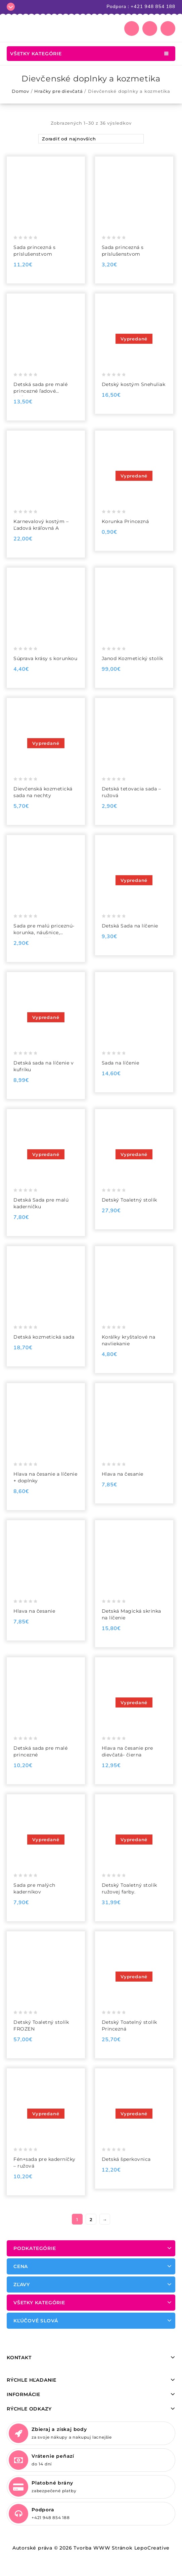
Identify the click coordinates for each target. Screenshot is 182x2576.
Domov (20, 91)
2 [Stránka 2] (91, 2219)
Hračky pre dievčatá (58, 91)
